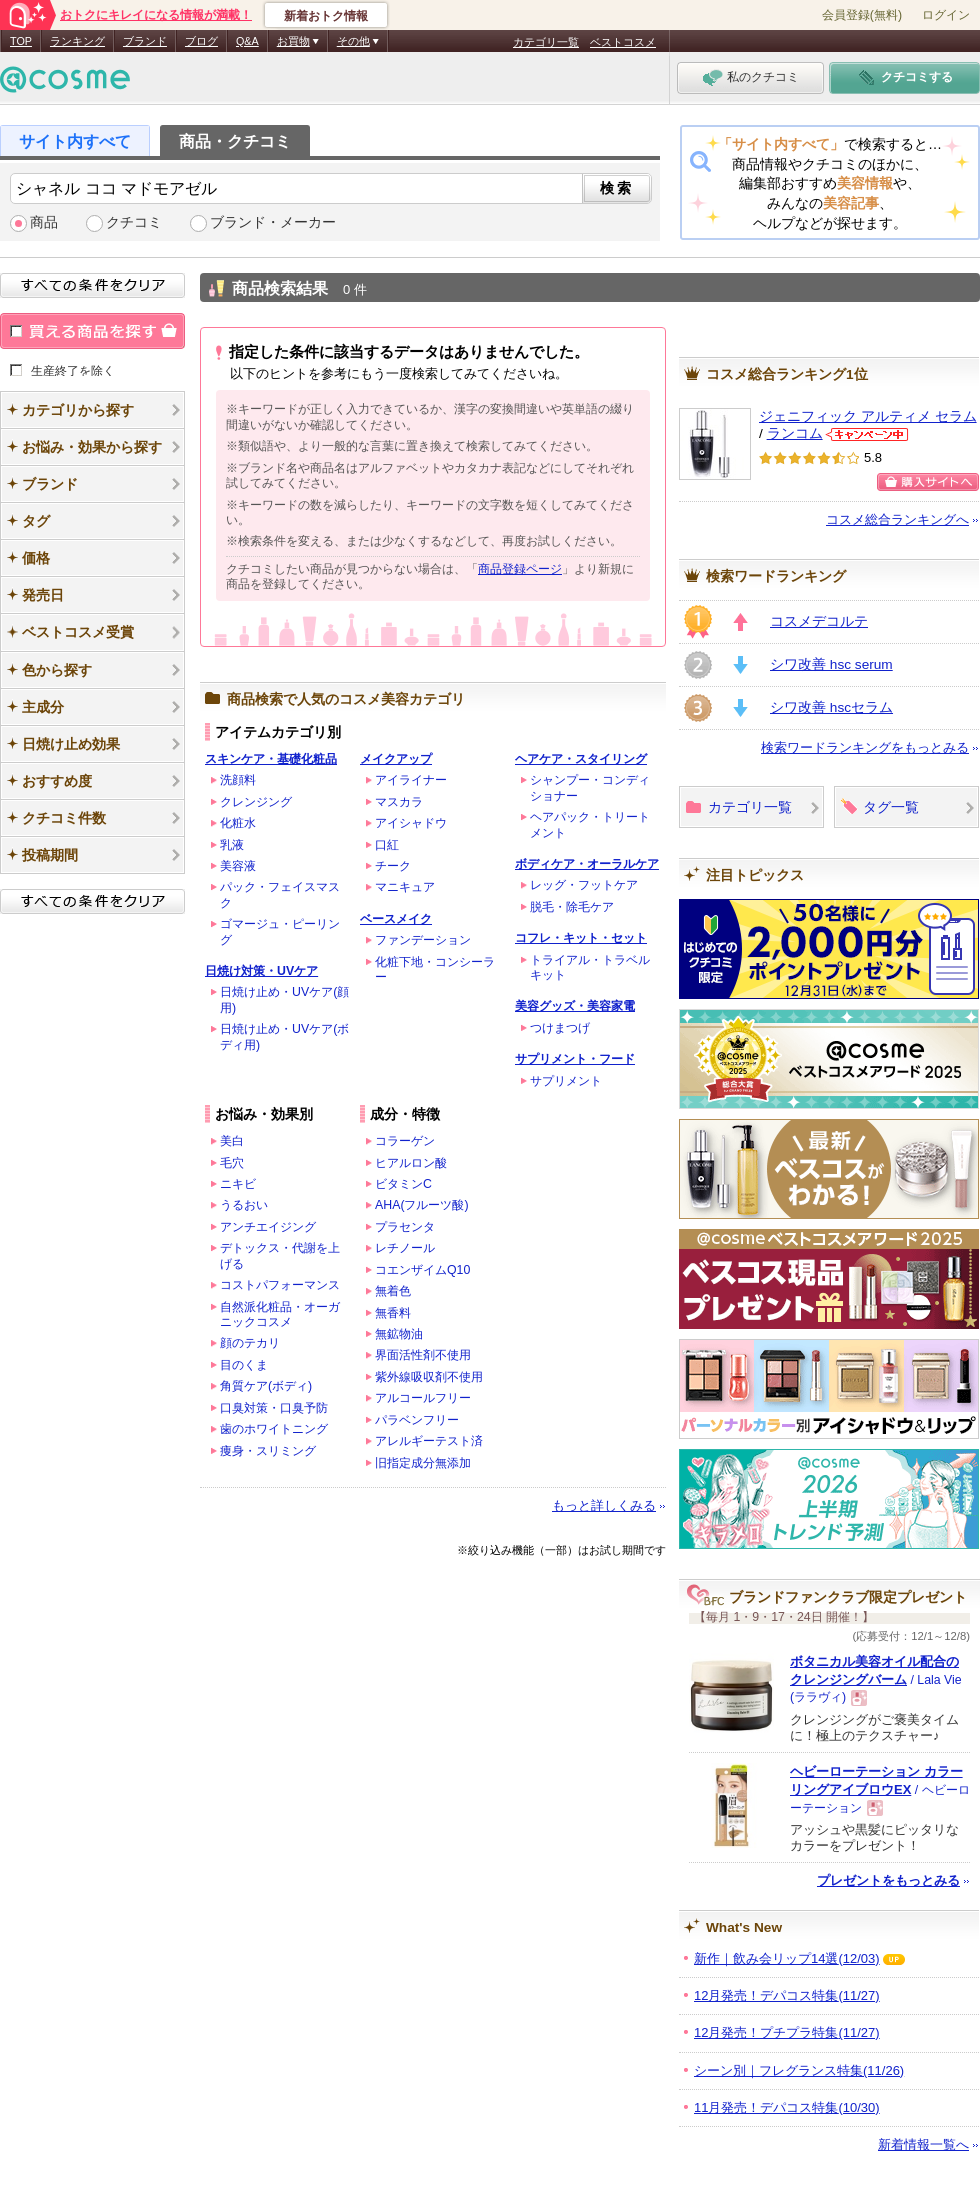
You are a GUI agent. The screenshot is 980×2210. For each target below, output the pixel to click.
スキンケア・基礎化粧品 (271, 759)
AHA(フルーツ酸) (422, 1205)
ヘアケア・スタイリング (581, 759)
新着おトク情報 (326, 16)
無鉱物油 (399, 1334)
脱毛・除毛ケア (572, 907)
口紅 (387, 845)
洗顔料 (238, 780)
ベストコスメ (623, 42)
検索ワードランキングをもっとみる (865, 747)
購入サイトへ (928, 482)
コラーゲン (405, 1141)
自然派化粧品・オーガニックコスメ (280, 1314)
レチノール (405, 1248)
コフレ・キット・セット (581, 938)
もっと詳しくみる (604, 1505)
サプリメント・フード (575, 1059)
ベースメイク (396, 919)
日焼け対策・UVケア (261, 971)
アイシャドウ (411, 823)
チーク (393, 866)
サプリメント (566, 1081)
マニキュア (405, 887)
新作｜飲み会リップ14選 (787, 1958)
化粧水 (238, 823)
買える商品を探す (92, 331)
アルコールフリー (423, 1398)
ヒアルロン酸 (411, 1163)
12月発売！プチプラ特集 (787, 2032)
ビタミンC (403, 1184)
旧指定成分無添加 (423, 1463)
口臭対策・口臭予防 (274, 1408)
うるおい (244, 1205)
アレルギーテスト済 (429, 1441)
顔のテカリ (250, 1343)
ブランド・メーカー (273, 222)
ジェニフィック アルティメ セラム (868, 416)
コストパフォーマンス (280, 1285)
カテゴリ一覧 (546, 42)
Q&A (247, 41)
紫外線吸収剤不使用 (429, 1377)
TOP (21, 41)
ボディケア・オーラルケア (587, 864)
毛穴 (232, 1163)
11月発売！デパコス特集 (787, 2107)
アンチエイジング (268, 1227)
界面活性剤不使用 (423, 1355)
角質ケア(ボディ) (266, 1386)
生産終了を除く (73, 370)
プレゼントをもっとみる (888, 1880)
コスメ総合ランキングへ (897, 519)
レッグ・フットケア (584, 885)
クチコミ (134, 222)
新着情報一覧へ (923, 2144)
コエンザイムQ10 (422, 1270)
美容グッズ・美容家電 (575, 1006)
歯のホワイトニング (274, 1429)
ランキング (77, 41)
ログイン (946, 15)
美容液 (238, 866)
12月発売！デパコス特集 (787, 1995)
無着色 (393, 1291)
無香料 (393, 1313)
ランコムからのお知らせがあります (867, 434)
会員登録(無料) (862, 15)
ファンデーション (423, 940)
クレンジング (256, 802)
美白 (232, 1141)
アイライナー (411, 780)
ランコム (795, 433)
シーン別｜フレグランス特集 (799, 2070)
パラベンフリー (417, 1420)
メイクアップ (396, 759)
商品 (44, 222)
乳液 (232, 845)
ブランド (145, 41)
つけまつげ (560, 1028)
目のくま (244, 1365)
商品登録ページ (520, 569)
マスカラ (399, 802)
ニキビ (238, 1184)
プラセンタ (405, 1227)
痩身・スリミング (268, 1451)
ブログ (201, 41)
